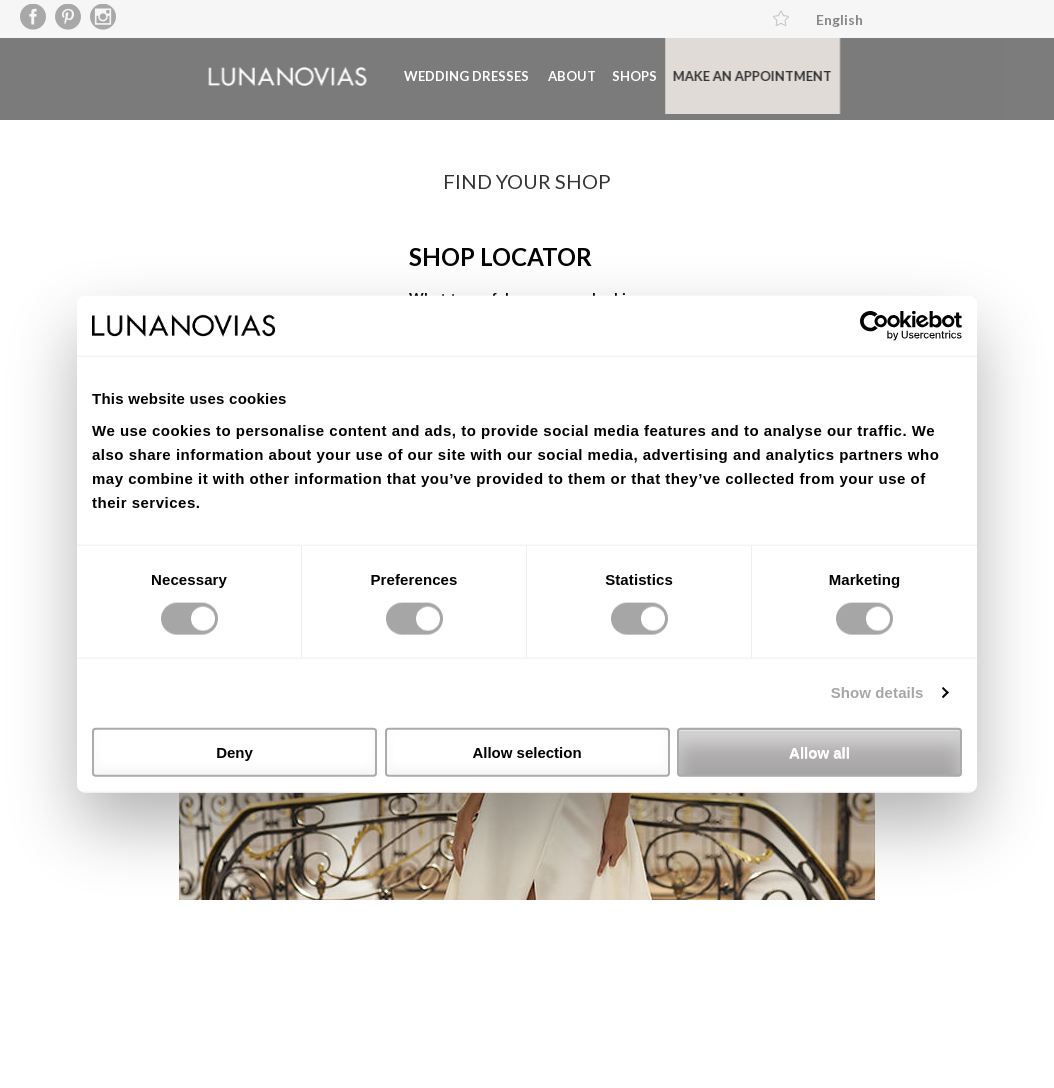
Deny (234, 751)
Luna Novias (257, 74)
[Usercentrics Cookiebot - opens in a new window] (874, 326)
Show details (877, 692)
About (542, 74)
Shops (604, 74)
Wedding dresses (436, 74)
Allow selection (526, 751)
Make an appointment (722, 74)
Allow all (819, 751)
